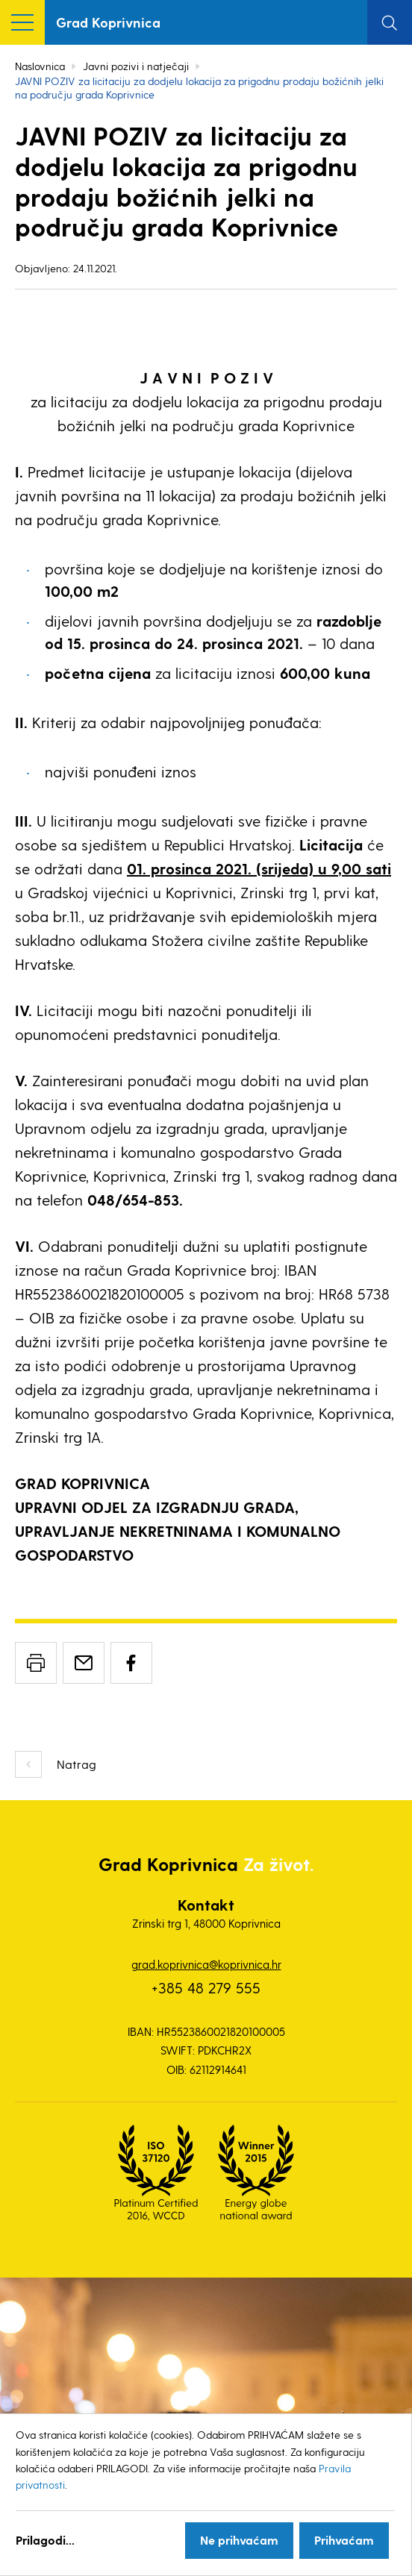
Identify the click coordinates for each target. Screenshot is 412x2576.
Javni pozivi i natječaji (136, 66)
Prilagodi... (45, 2540)
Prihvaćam (344, 2540)
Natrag (76, 1764)
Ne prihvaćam (239, 2540)
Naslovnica (40, 66)
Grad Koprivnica (108, 22)
